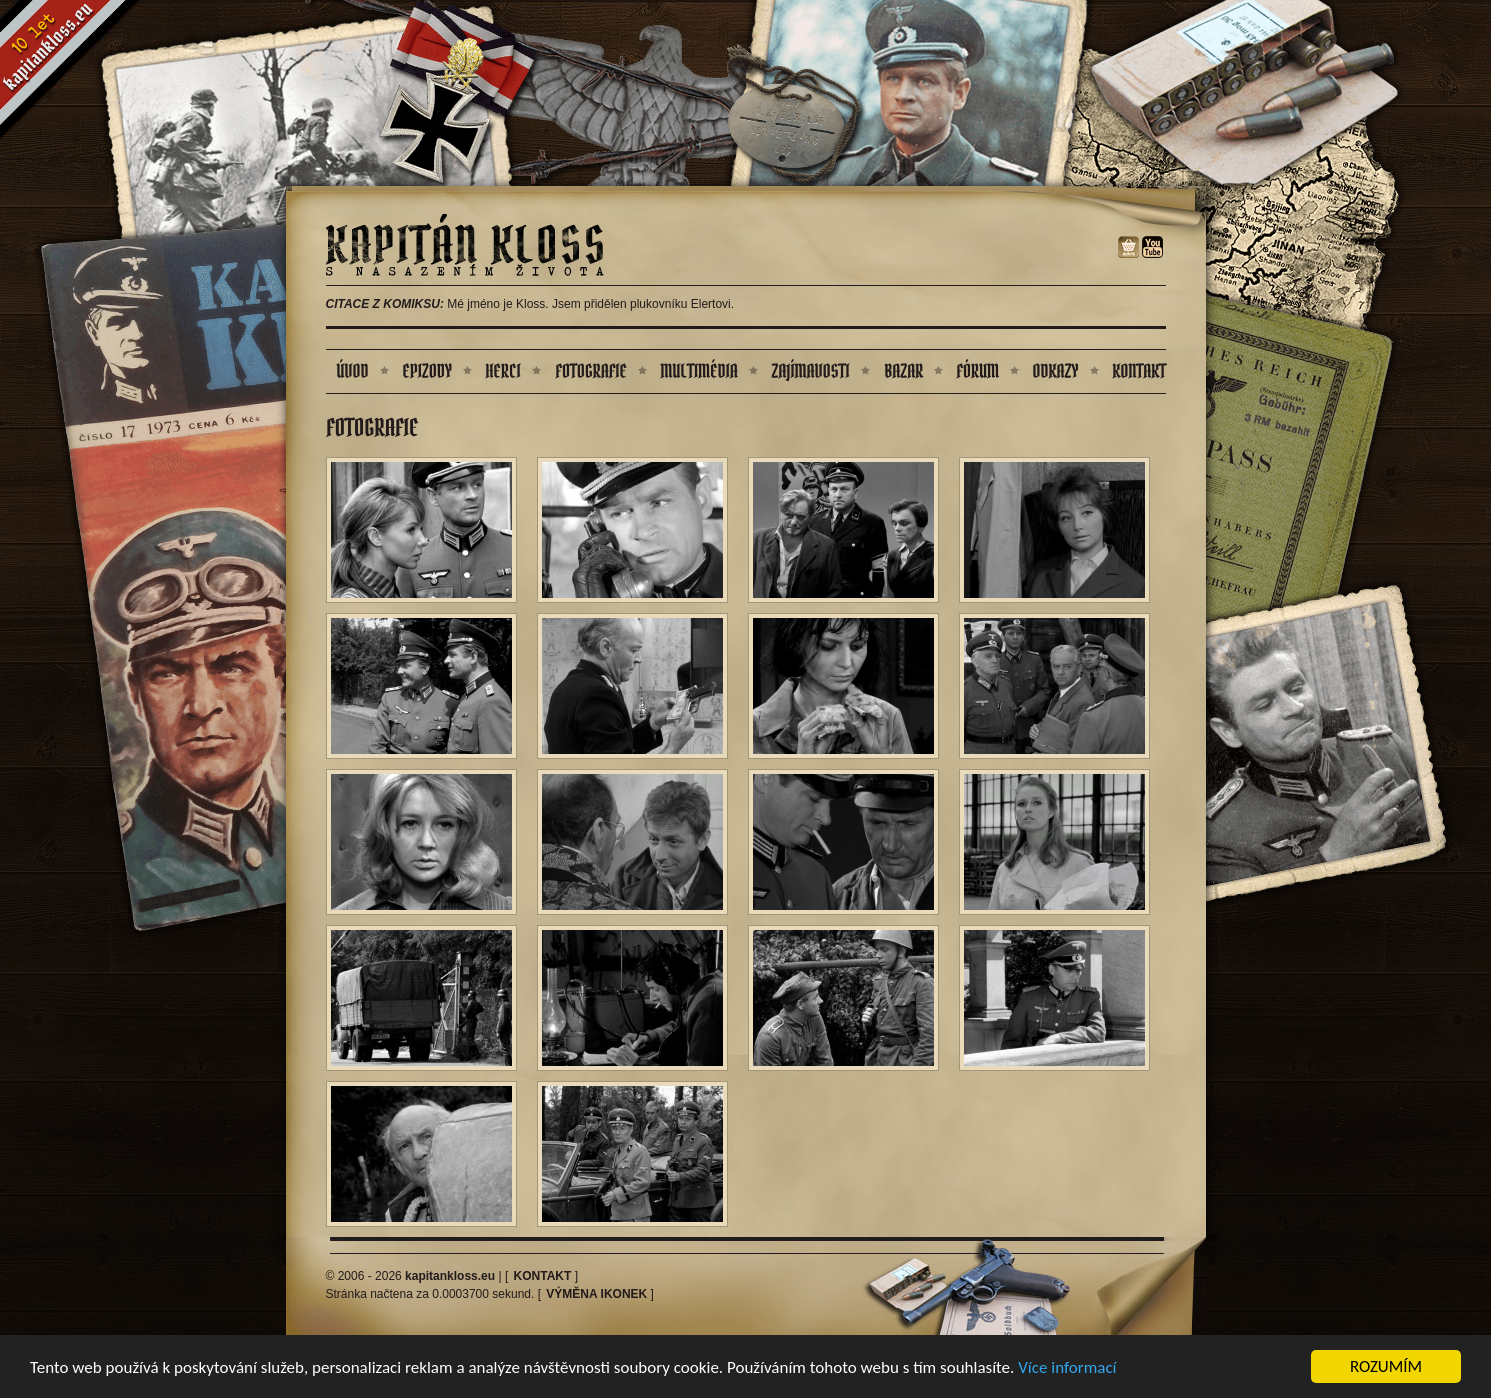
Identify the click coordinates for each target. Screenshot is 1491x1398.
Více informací (1067, 1369)
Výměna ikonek (596, 1294)
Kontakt (543, 1276)
